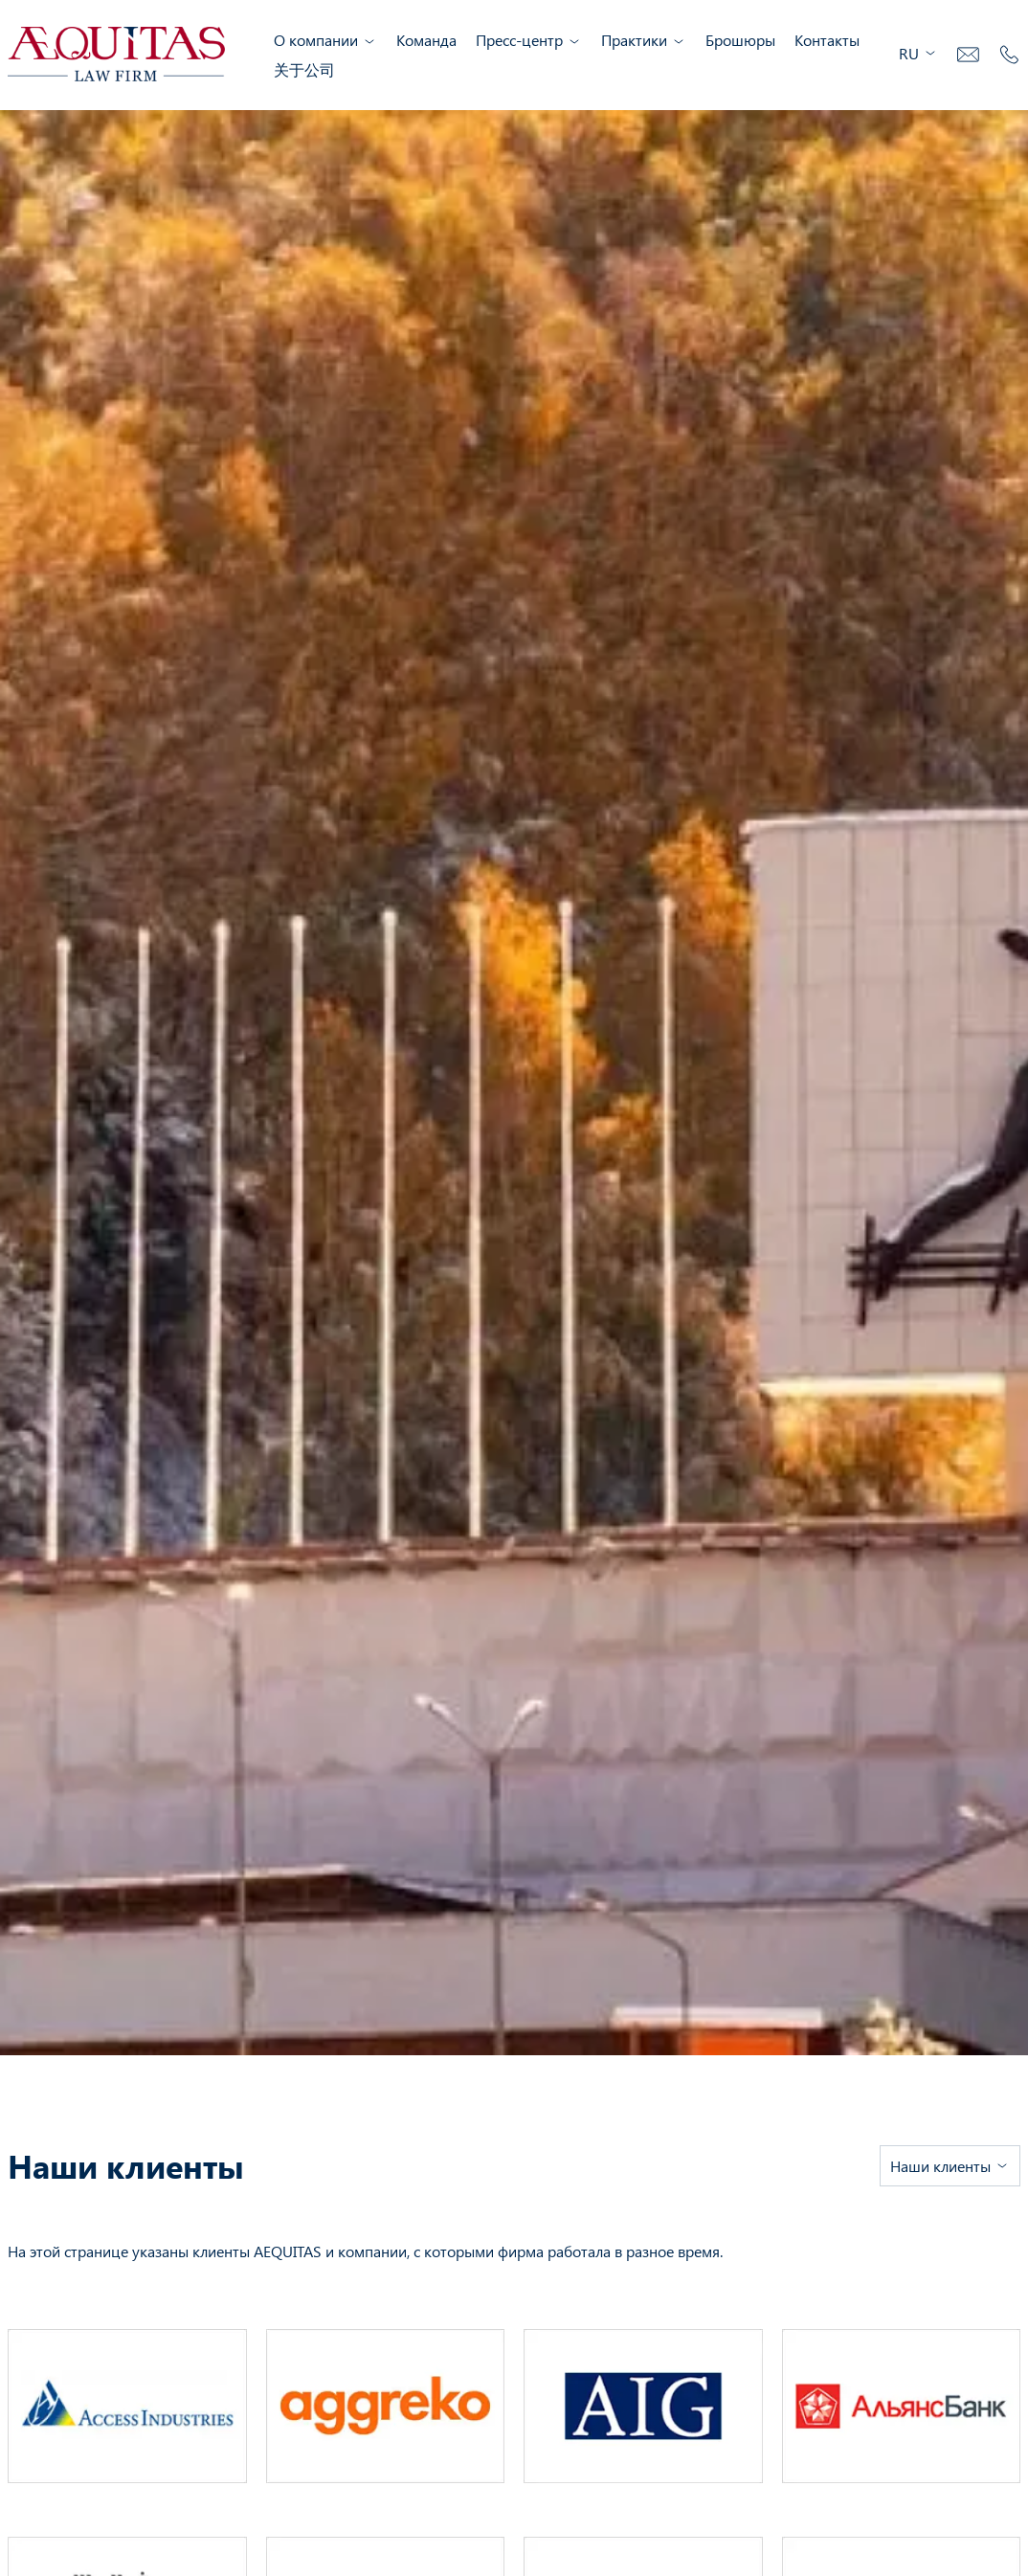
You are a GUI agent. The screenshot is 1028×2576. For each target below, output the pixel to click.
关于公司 (304, 69)
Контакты (827, 40)
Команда (426, 40)
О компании (325, 40)
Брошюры (740, 40)
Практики (643, 40)
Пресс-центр (529, 40)
